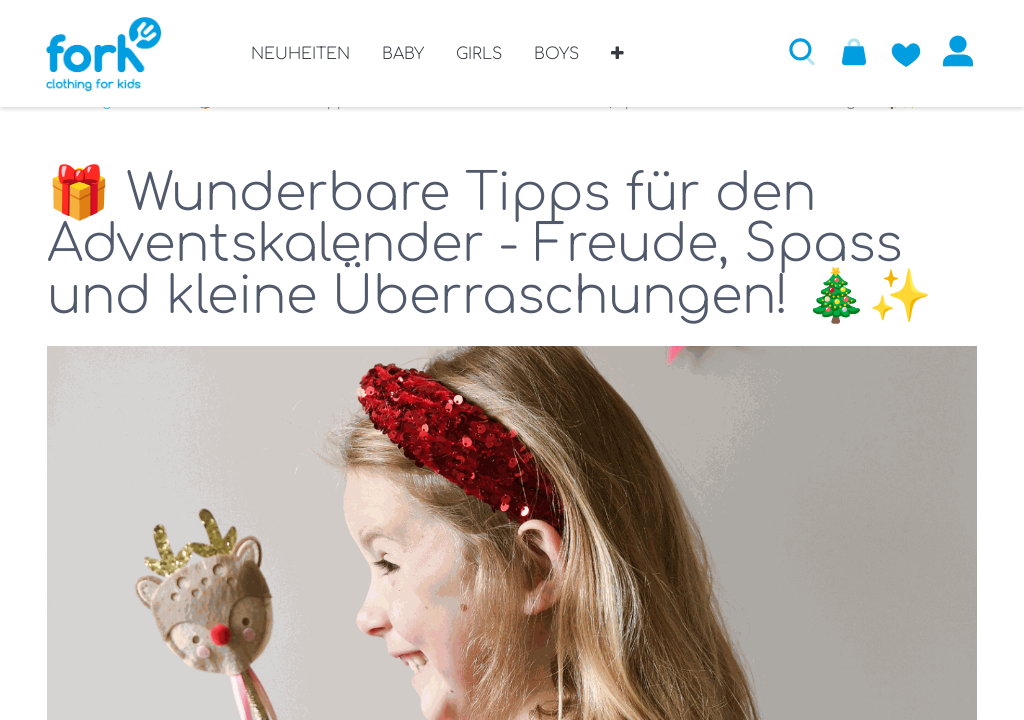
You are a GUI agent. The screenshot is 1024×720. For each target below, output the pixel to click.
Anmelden (957, 51)
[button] (617, 61)
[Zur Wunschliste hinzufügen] (905, 51)
